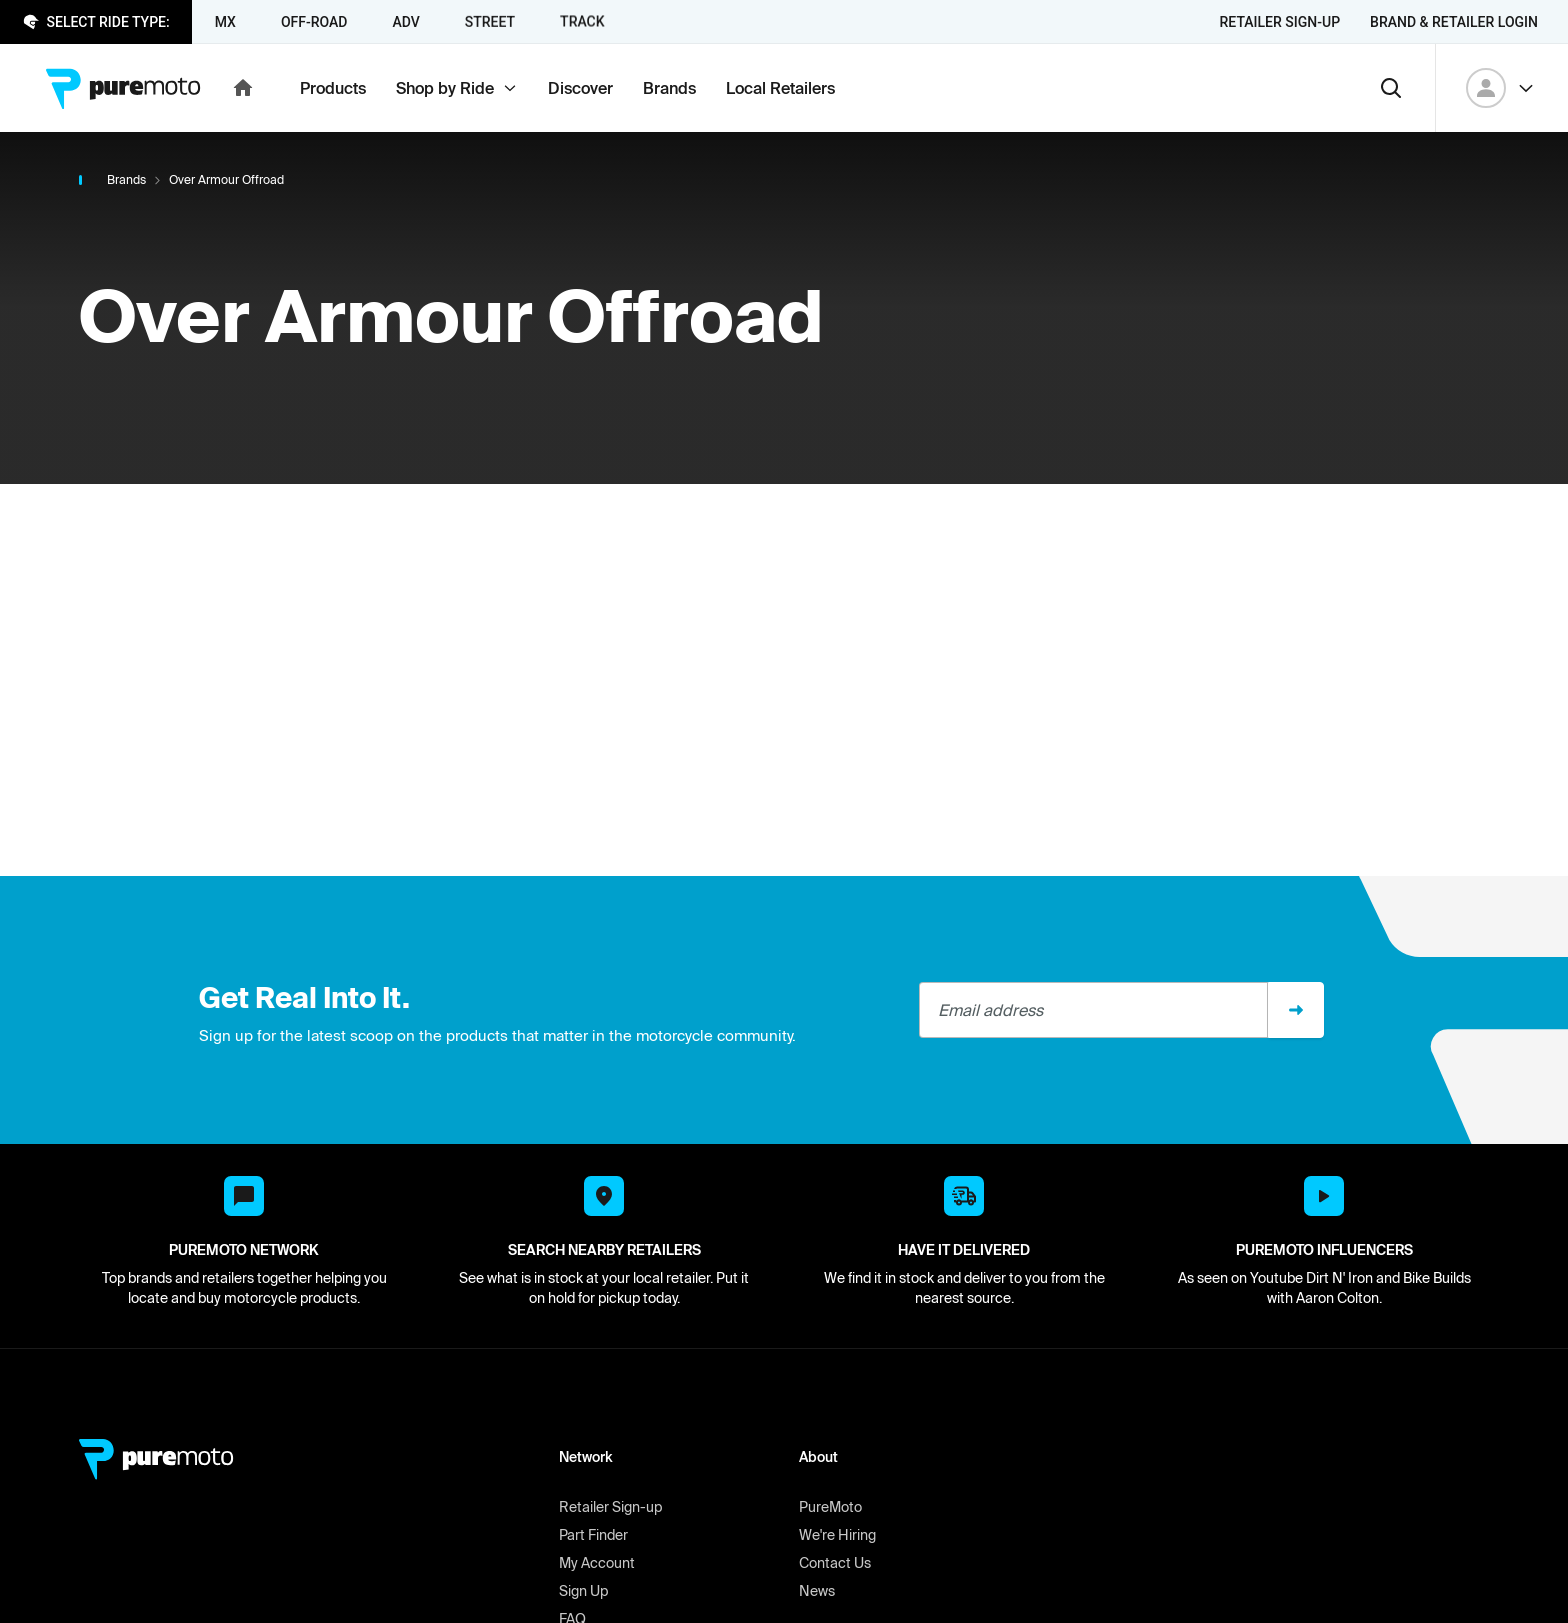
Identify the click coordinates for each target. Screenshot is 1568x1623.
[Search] (1391, 88)
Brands (126, 179)
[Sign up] (1296, 1010)
